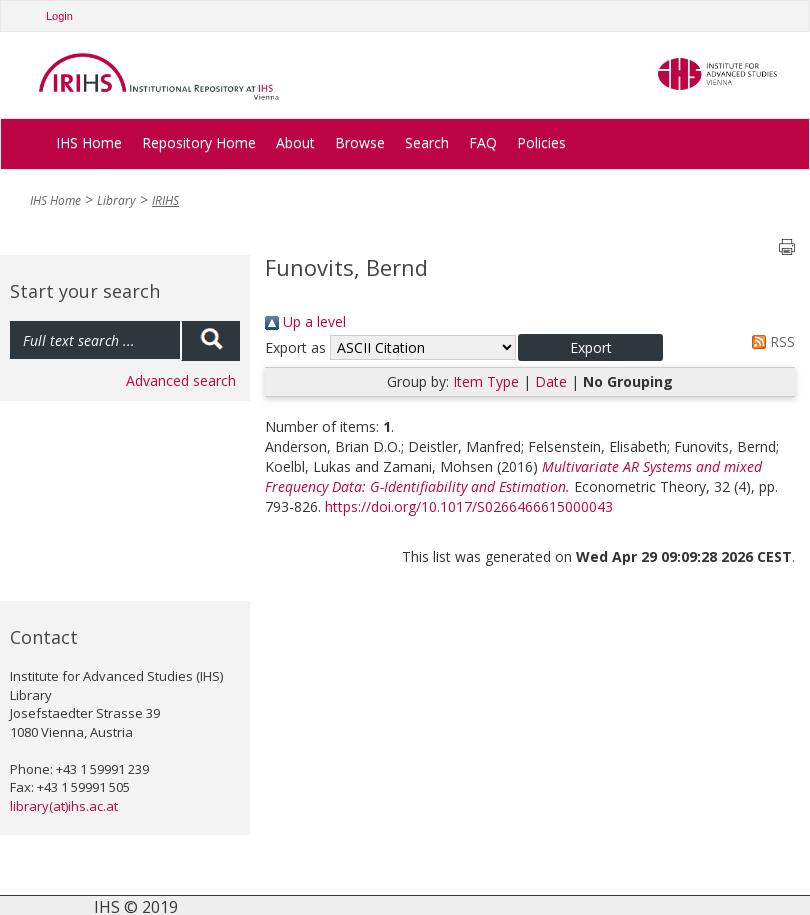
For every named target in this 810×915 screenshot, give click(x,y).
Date (551, 381)
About (295, 142)
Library (116, 200)
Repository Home (199, 142)
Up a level (305, 321)
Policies (541, 142)
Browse (360, 142)
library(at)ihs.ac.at (64, 806)
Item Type (486, 381)
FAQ (483, 142)
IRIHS (165, 200)
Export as (295, 347)
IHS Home (89, 142)
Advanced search (181, 380)
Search (427, 142)
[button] (590, 347)
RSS (770, 341)
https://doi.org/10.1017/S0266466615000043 (469, 506)
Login (59, 16)
